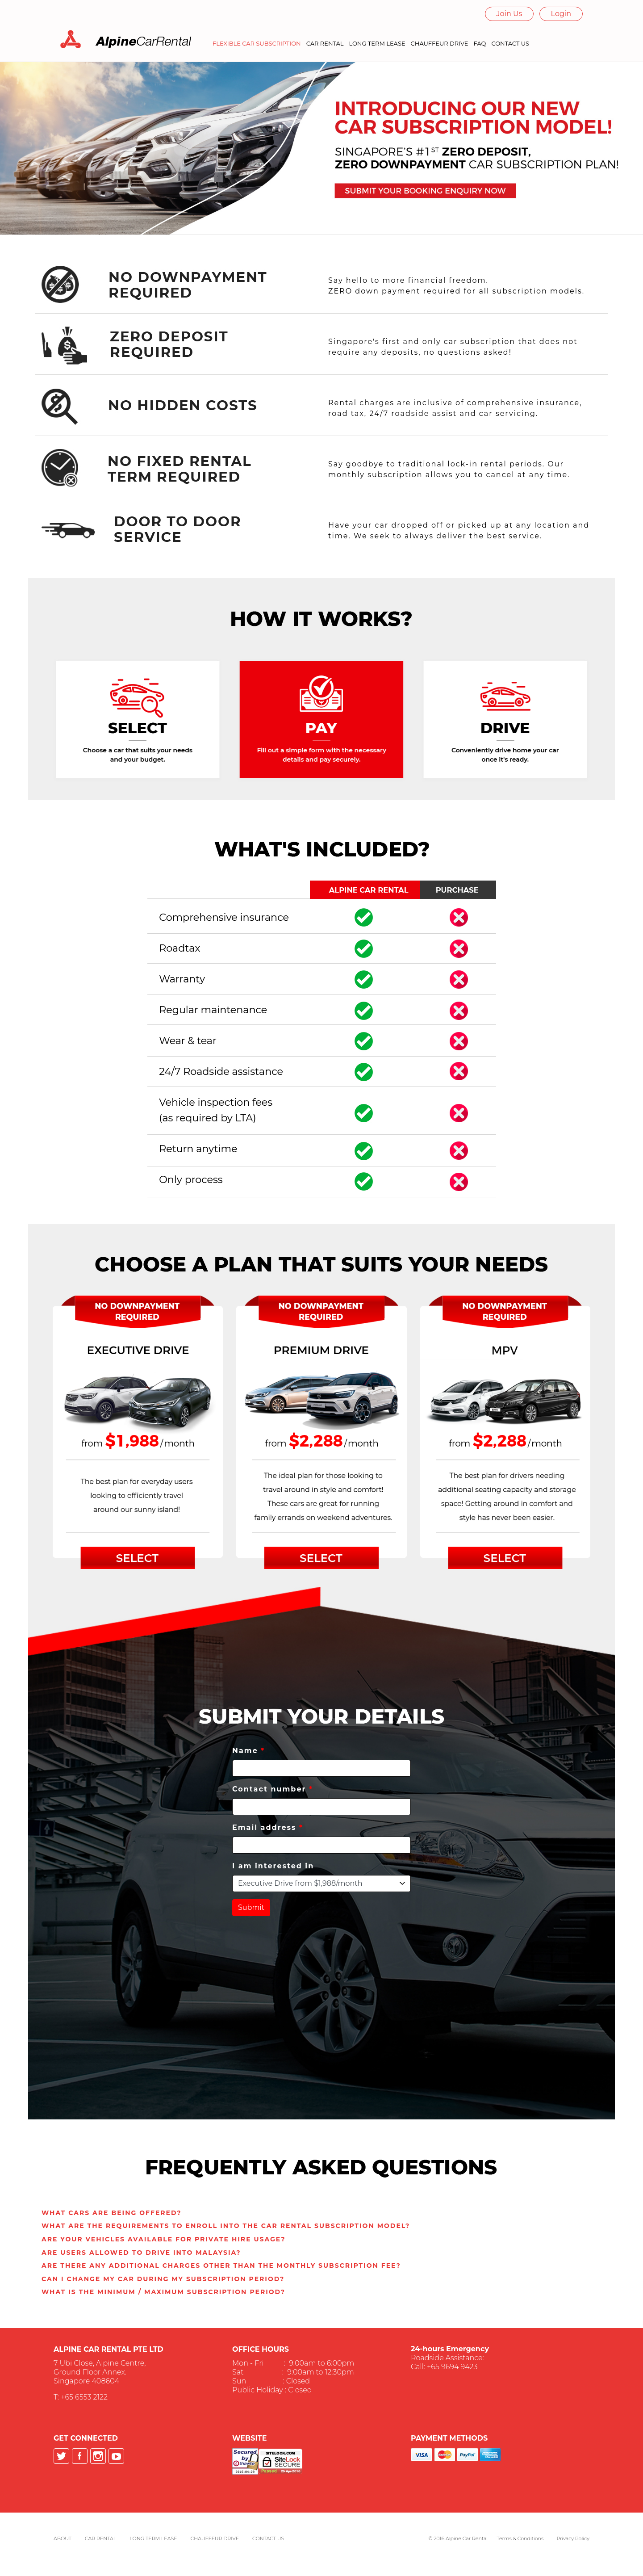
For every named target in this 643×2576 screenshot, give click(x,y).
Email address (267, 1827)
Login (561, 13)
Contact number (272, 1789)
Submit (251, 1907)
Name (248, 1750)
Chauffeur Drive (215, 2538)
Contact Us (268, 2538)
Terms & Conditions (520, 2538)
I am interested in (273, 1866)
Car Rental (100, 2538)
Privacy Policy (572, 2538)
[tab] (321, 2213)
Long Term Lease (153, 2538)
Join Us (509, 13)
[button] (111, 2213)
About (62, 2538)
